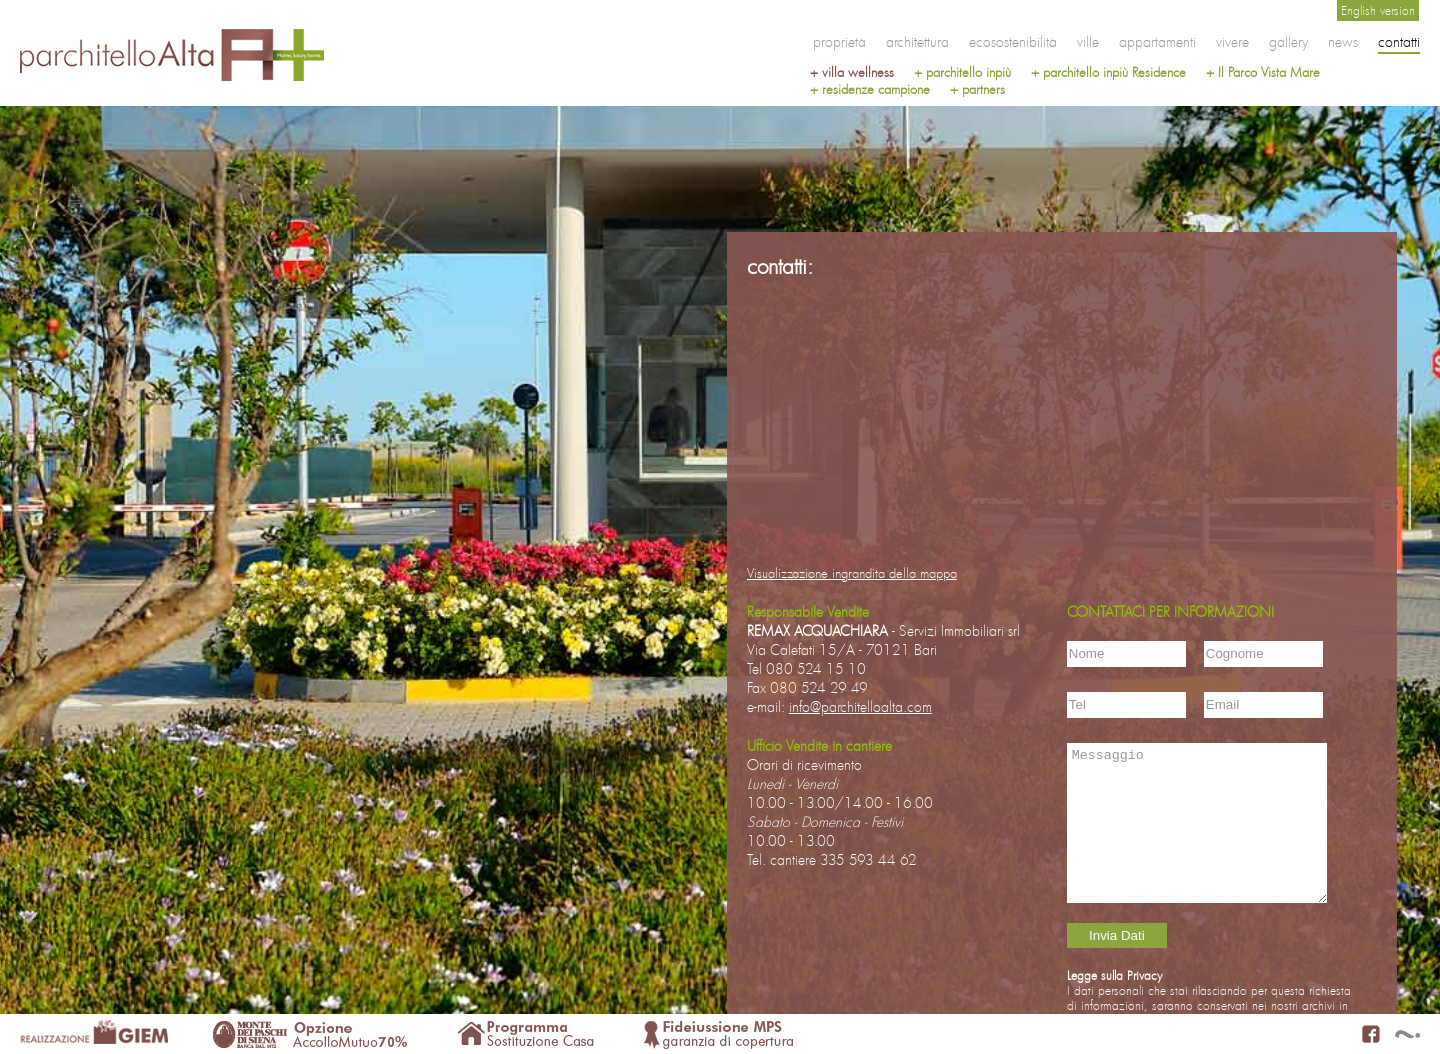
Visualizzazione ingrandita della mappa (852, 573)
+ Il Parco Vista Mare (1263, 72)
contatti (1399, 41)
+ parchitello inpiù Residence (1108, 72)
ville (1088, 41)
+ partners (977, 89)
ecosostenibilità (1013, 41)
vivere (1232, 41)
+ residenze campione (870, 89)
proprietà (839, 41)
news (1343, 41)
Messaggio (1197, 823)
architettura (917, 41)
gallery (1288, 41)
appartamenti (1157, 41)
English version (1378, 10)
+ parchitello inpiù (962, 72)
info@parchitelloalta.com (860, 706)
